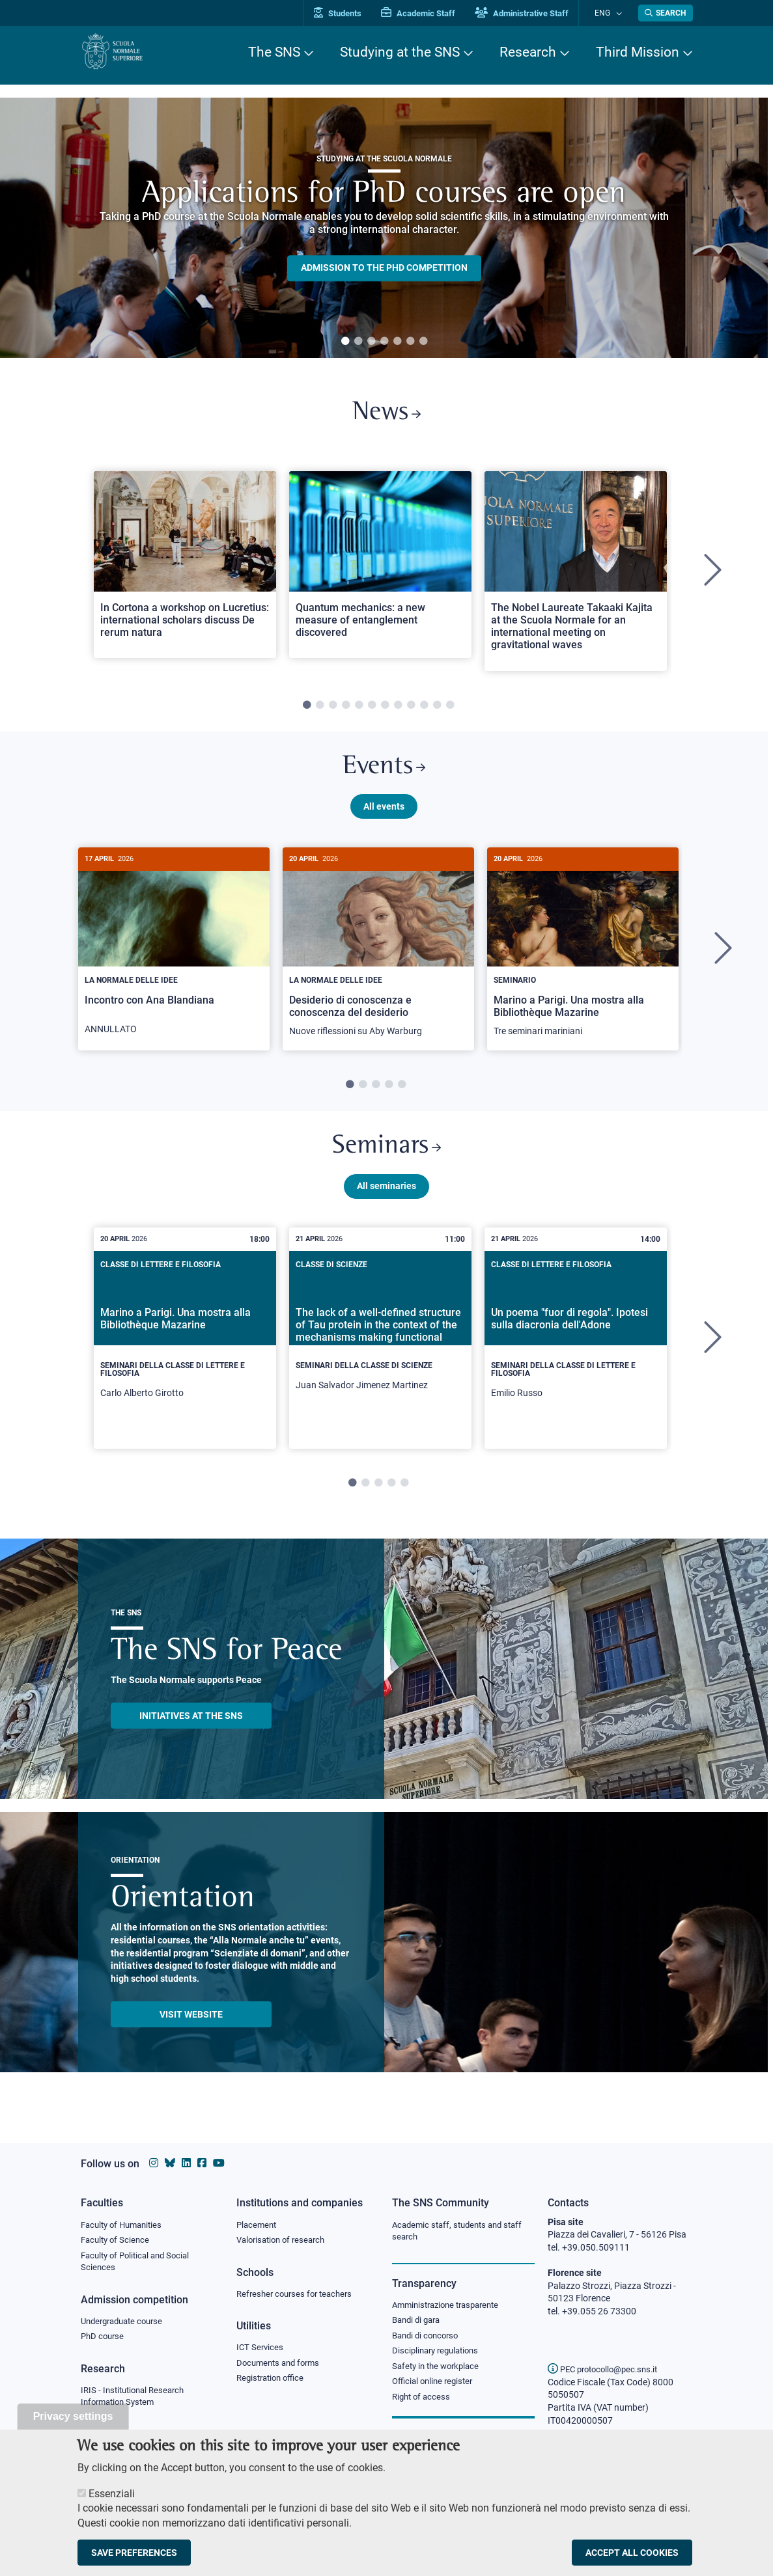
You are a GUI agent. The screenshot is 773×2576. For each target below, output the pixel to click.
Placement (257, 2225)
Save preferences (134, 2552)
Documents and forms (281, 2366)
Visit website (191, 2029)
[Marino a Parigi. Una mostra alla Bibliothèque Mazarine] (583, 959)
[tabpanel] (384, 228)
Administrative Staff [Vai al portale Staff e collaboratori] (535, 13)
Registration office (273, 2382)
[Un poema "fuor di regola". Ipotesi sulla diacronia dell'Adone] (576, 1353)
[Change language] (620, 13)
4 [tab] (384, 341)
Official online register (435, 2386)
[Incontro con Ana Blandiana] (174, 958)
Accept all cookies (632, 2552)
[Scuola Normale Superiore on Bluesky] (170, 2163)
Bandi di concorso (428, 2338)
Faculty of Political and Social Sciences (140, 2263)
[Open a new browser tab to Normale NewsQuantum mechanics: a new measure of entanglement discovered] (380, 569)
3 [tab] (371, 341)
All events (383, 815)
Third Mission (637, 52)
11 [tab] (436, 710)
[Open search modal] (665, 13)
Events (384, 774)
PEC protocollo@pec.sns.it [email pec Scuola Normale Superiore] (608, 2369)
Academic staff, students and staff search (462, 2231)
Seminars (386, 1159)
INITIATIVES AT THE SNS (191, 1730)
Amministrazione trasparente (451, 2306)
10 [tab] (423, 710)
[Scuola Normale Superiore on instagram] (153, 2163)
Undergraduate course (126, 2324)
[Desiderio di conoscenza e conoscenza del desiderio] (378, 959)
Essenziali (112, 2493)
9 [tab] (410, 710)
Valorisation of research (284, 2241)
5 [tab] (397, 341)
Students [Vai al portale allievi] (351, 13)
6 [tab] (410, 341)
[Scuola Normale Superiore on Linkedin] (186, 2163)
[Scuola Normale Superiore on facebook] (201, 2163)
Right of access (423, 2402)
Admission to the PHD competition (384, 268)
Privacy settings (73, 2416)
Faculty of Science (117, 2241)
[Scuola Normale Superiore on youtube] (219, 2163)
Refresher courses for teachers (298, 2295)
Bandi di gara (418, 2322)
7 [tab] (423, 341)
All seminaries (386, 1201)
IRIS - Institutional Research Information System (136, 2401)
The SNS (274, 52)
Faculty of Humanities (125, 2225)
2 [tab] (358, 341)
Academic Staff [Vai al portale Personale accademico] (432, 13)
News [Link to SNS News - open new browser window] (386, 415)
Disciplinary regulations (439, 2355)
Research (527, 52)
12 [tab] (450, 710)
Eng (608, 12)
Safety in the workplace (439, 2370)
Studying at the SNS (400, 52)
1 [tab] (345, 341)
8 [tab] (397, 710)
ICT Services (260, 2350)
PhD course (104, 2340)
